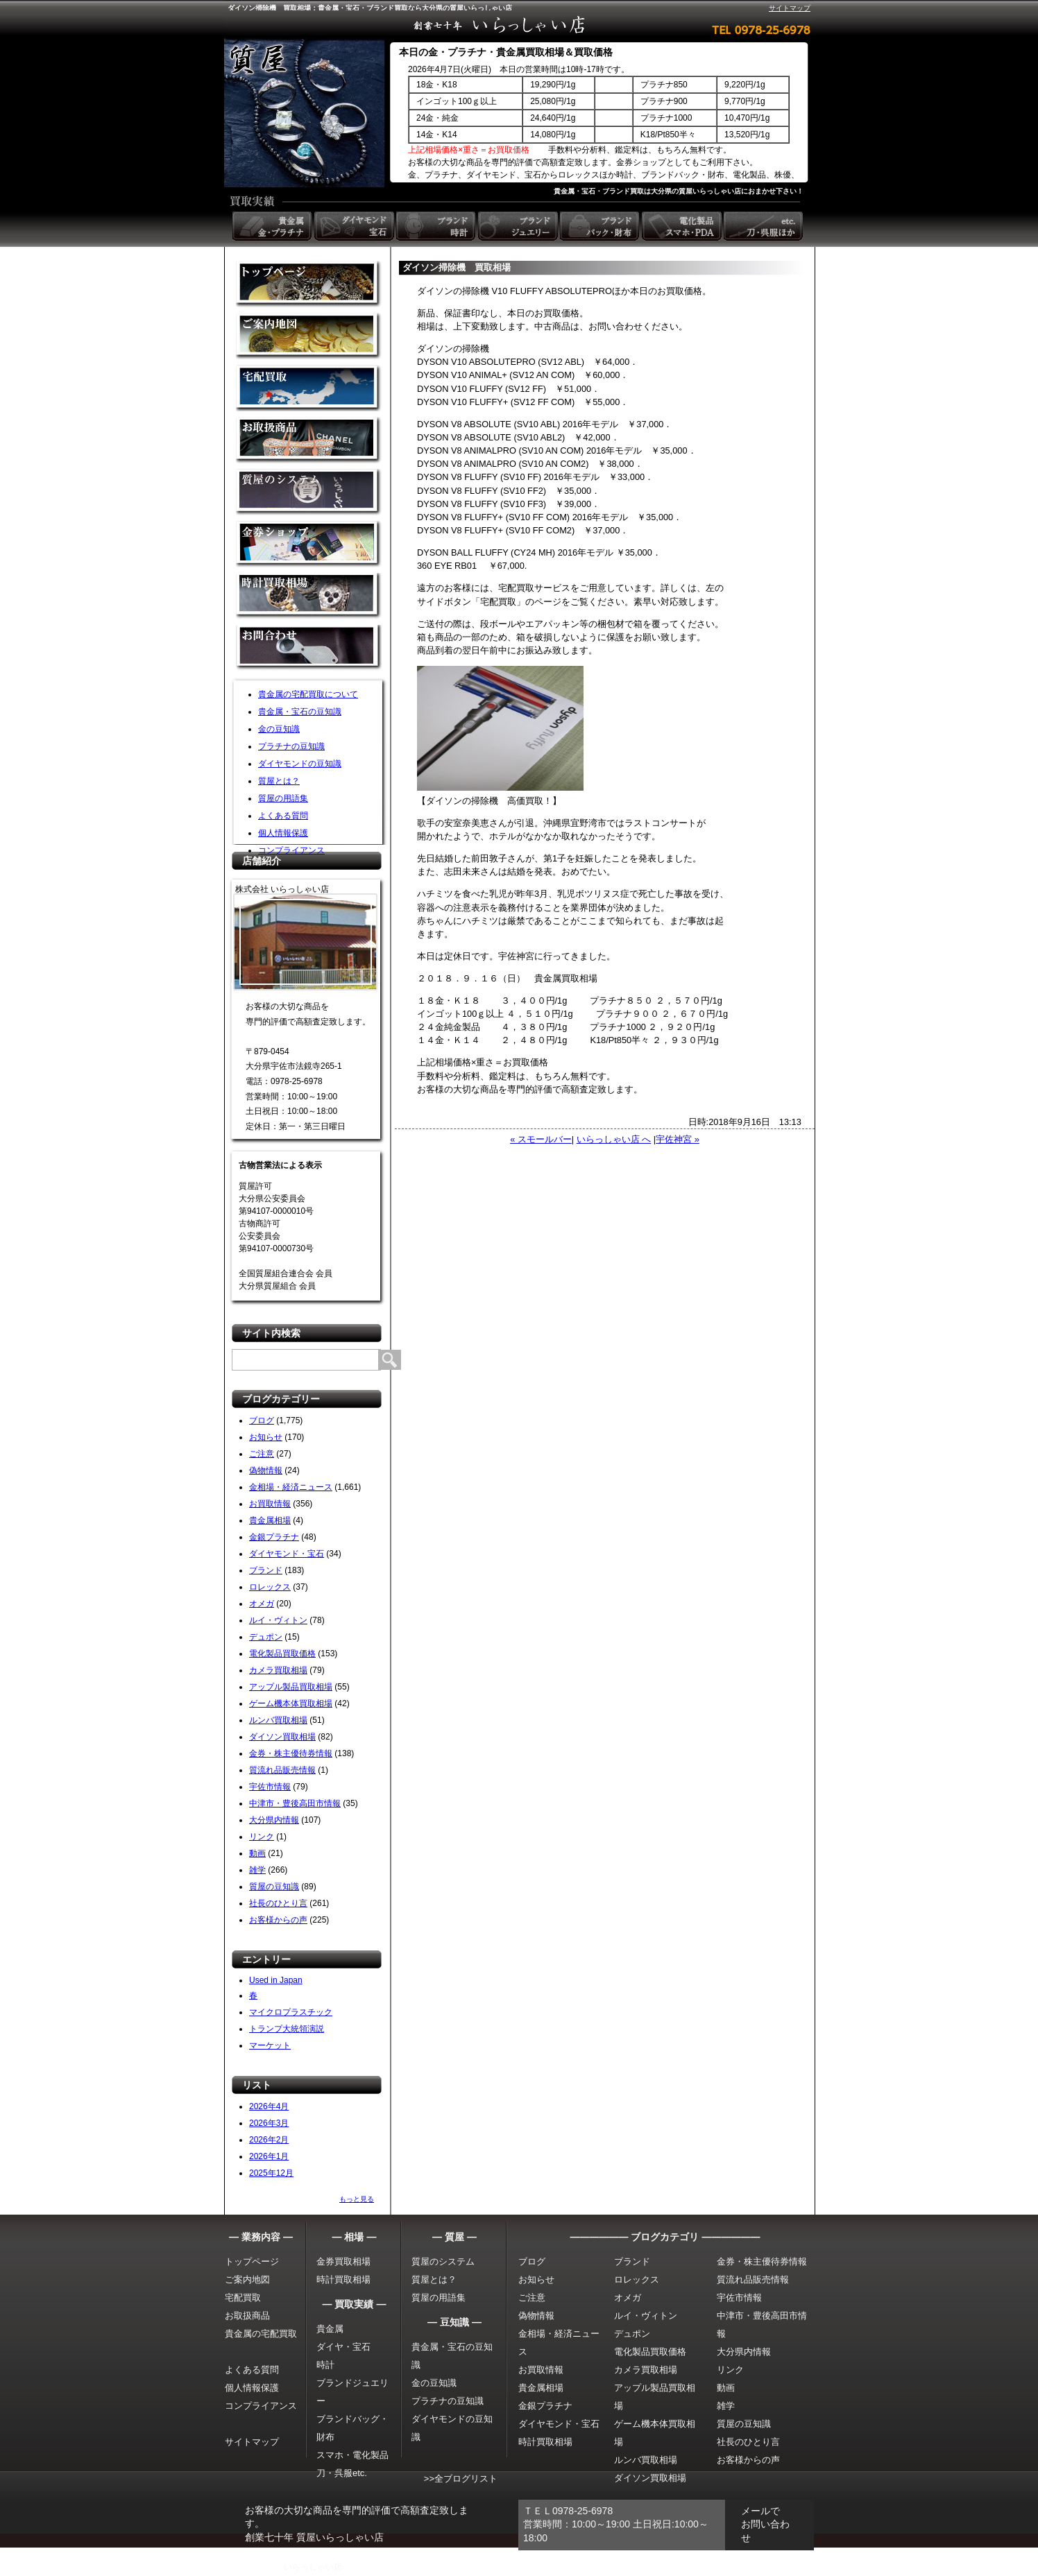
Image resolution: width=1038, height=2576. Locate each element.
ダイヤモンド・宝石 (286, 1554)
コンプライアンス (291, 850)
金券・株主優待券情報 (290, 1753)
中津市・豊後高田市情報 (295, 1803)
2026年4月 (269, 2106)
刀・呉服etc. (341, 2473)
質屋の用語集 (283, 798)
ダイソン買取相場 (282, 1737)
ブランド (265, 1570)
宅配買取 (309, 388)
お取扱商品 (247, 2315)
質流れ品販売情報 (282, 1770)
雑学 (257, 1870)
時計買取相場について (309, 596)
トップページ (252, 2261)
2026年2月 (269, 2140)
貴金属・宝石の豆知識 (299, 711)
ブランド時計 (437, 226)
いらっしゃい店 (313, 2567)
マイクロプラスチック (290, 2012)
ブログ (261, 1420)
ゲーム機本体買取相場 (290, 1703)
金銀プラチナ (274, 1537)
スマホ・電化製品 (352, 2455)
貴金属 (329, 2329)
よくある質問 (283, 816)
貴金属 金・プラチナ (273, 226)
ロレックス (270, 1587)
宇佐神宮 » (677, 1139)
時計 (325, 2365)
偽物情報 (265, 1470)
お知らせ (265, 1437)
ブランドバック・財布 (601, 226)
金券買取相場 (343, 2261)
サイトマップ (789, 8)
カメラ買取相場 (278, 1670)
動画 (257, 1853)
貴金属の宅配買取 (261, 2333)
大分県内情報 (274, 1820)
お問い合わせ (309, 648)
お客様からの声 (278, 1920)
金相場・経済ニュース (290, 1487)
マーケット (270, 2045)
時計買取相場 (343, 2279)
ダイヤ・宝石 (343, 2347)
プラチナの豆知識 (291, 746)
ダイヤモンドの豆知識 (299, 763)
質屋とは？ (279, 781)
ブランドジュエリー (519, 226)
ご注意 (261, 1454)
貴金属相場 (270, 1520)
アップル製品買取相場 (290, 1687)
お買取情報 (270, 1504)
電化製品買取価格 (282, 1653)
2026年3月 (269, 2123)
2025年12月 (271, 2173)
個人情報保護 (283, 833)
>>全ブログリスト (460, 2478)
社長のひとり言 (278, 1903)
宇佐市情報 (270, 1787)
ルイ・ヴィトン (278, 1620)
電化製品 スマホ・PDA (683, 226)
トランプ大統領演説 (286, 2029)
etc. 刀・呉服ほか (765, 226)
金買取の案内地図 (309, 336)
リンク (261, 1836)
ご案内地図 (247, 2279)
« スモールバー (541, 1139)
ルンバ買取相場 (278, 1720)
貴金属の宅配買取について (308, 694)
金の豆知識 (279, 729)
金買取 (309, 284)
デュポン (265, 1637)
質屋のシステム (309, 492)
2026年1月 (269, 2156)
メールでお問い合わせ (765, 2524)
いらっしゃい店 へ (614, 1139)
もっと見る (356, 2199)
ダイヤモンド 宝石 (355, 226)
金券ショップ (309, 544)
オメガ (261, 1603)
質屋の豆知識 (274, 1886)
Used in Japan (276, 1980)
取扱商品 (309, 440)
